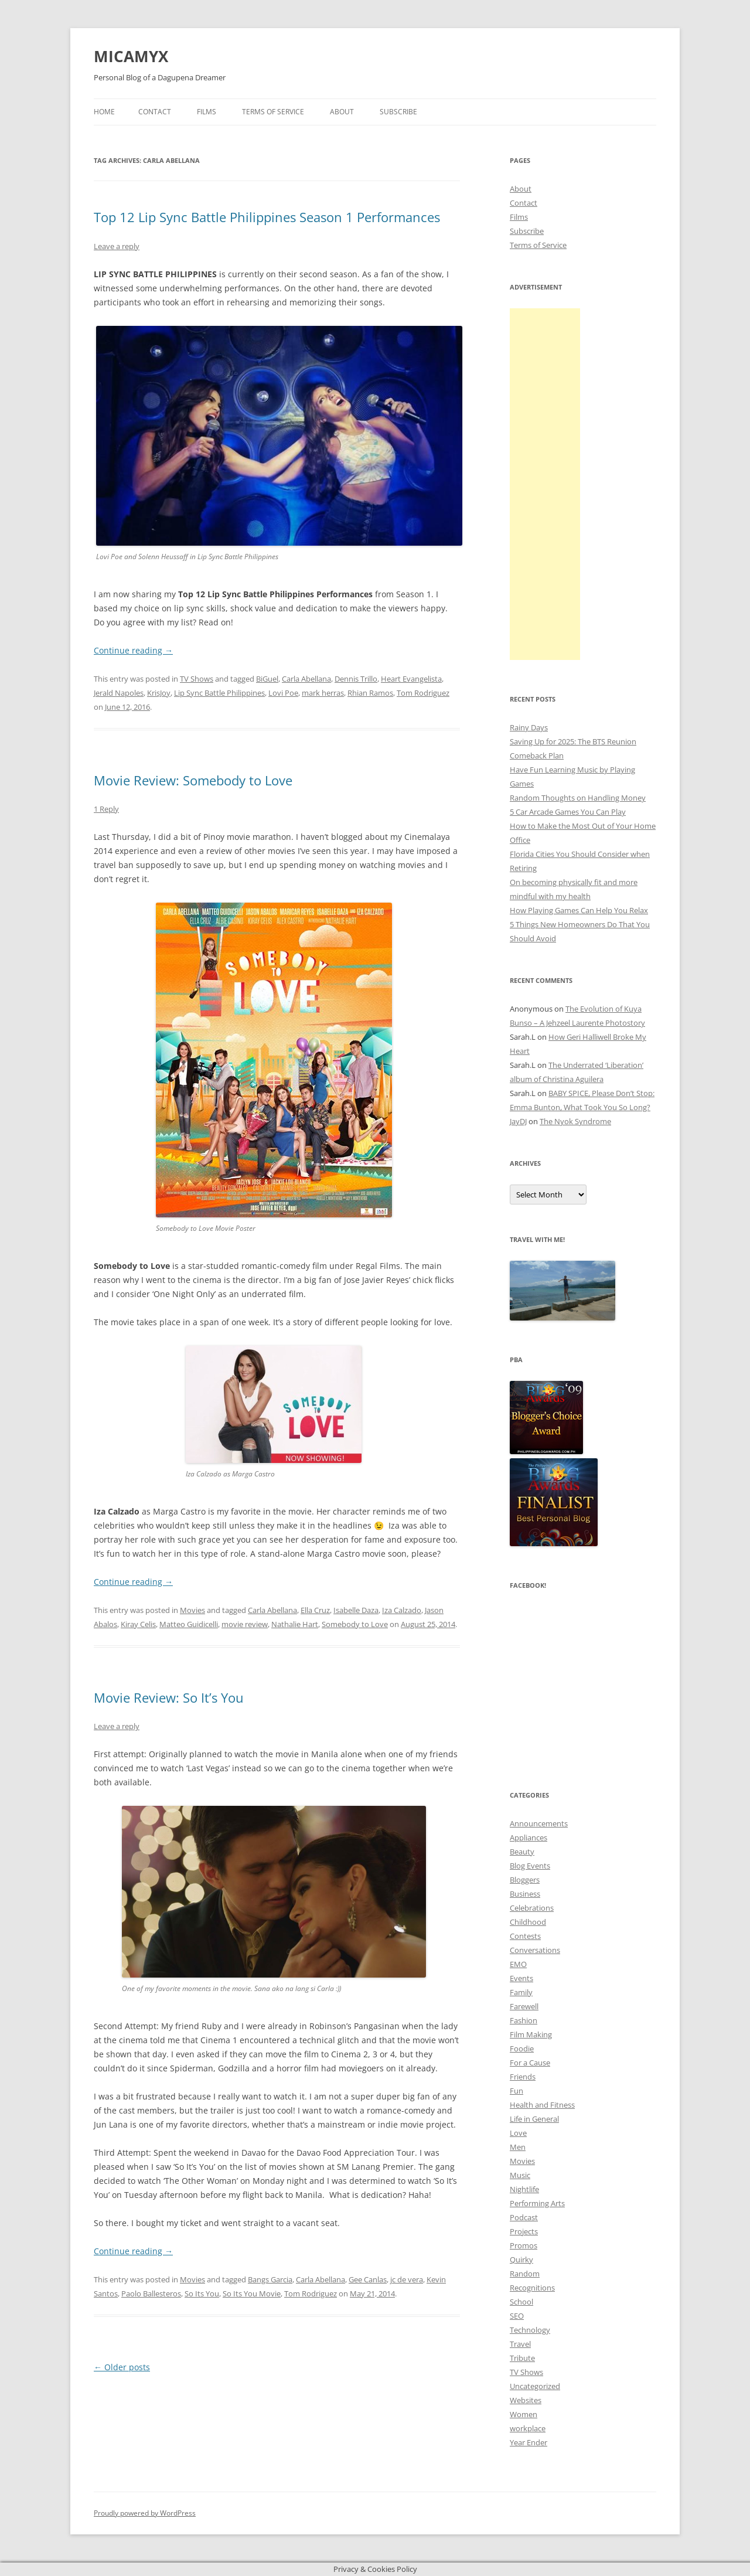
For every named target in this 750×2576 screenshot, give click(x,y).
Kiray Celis (138, 1624)
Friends (523, 2076)
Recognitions (532, 2287)
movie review (244, 1624)
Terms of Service (273, 112)
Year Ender (528, 2442)
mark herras (323, 693)
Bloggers (525, 1879)
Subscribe (398, 112)
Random (525, 2273)
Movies (192, 1610)
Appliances (528, 1837)
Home (104, 112)
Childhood (528, 1922)
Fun (516, 2090)
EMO (518, 1964)
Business (525, 1893)
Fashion (523, 2020)
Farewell (524, 2006)
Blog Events (530, 1865)
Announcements (539, 1823)
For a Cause (530, 2062)
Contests (525, 1936)
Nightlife (524, 2189)
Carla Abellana (306, 678)
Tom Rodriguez (423, 693)
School (521, 2301)
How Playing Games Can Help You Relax (579, 910)
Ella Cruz (315, 1610)
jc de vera (406, 2279)
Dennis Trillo (356, 678)
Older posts (122, 2367)
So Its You (202, 2293)
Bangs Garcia (270, 2279)
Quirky (521, 2259)
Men (518, 2147)
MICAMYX (131, 56)
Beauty (522, 1851)
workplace (528, 2428)
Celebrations (532, 1908)
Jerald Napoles (119, 693)
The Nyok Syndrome (575, 1121)
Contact (154, 112)
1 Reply (106, 809)
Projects (524, 2231)
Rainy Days (529, 727)
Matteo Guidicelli (188, 1624)
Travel (520, 2344)
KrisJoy (159, 693)
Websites (525, 2400)
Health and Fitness (542, 2104)
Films (206, 112)
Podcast (524, 2217)
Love (518, 2133)
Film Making (531, 2034)
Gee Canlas (368, 2279)
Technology (530, 2330)
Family (521, 1992)
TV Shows (196, 678)
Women (523, 2414)
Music (520, 2175)
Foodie (522, 2048)
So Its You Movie (252, 2293)
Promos (523, 2245)
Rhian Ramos (370, 693)
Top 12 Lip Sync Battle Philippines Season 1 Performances (267, 217)
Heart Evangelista (411, 678)
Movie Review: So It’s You (169, 1697)
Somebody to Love (355, 1624)
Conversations (535, 1950)
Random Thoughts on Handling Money (578, 797)
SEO (517, 2315)
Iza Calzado (401, 1610)
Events (521, 1978)
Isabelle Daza (356, 1610)
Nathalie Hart (294, 1624)
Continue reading (133, 650)
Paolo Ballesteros (151, 2293)
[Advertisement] (545, 484)
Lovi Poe (283, 693)
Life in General (534, 2119)
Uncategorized (535, 2386)
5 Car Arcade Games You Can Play (568, 812)
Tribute (522, 2358)
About (342, 112)
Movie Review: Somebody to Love (193, 780)
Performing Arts (537, 2203)
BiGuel (267, 678)
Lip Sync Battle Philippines (219, 693)
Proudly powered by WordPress (145, 2513)
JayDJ (518, 1121)
